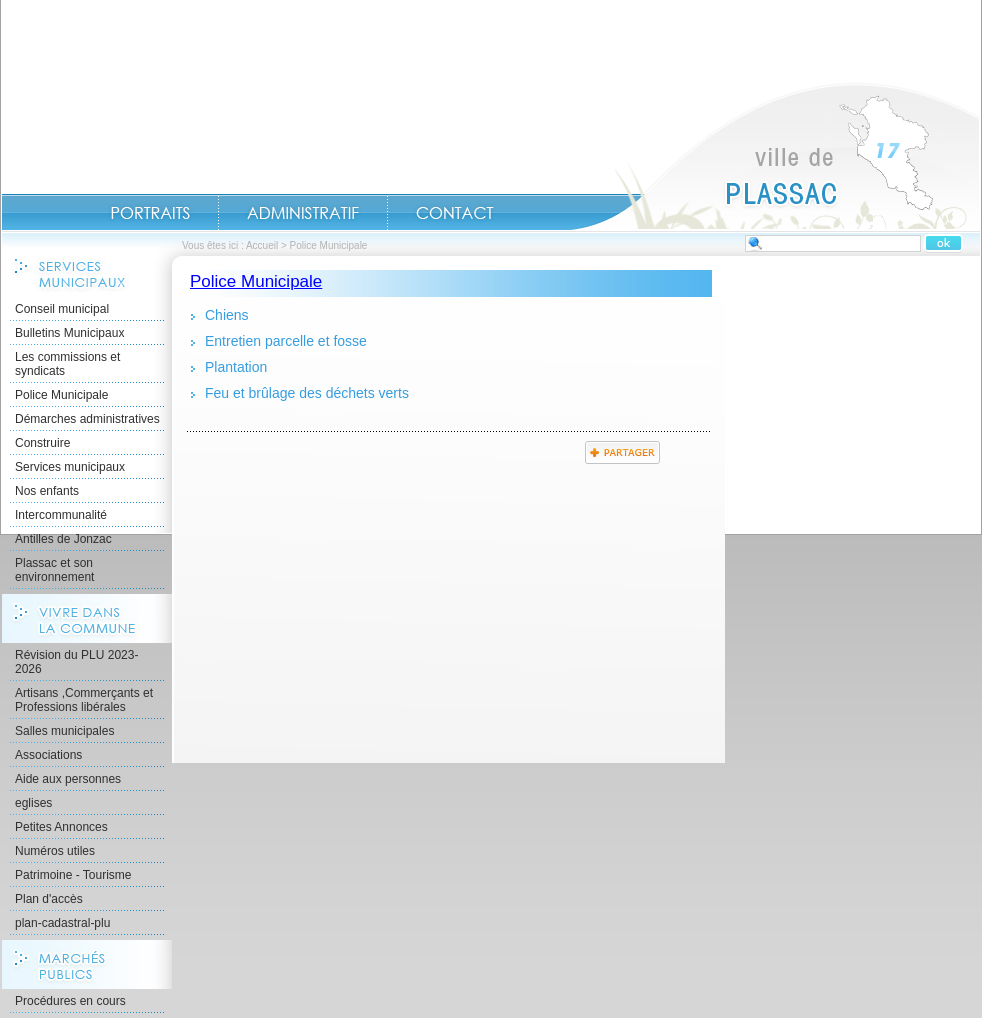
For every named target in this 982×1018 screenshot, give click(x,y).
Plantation (236, 367)
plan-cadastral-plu (62, 923)
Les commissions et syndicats (67, 364)
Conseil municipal (62, 309)
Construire (42, 443)
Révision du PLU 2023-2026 (76, 662)
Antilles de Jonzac (63, 539)
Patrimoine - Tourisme (73, 875)
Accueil (775, 156)
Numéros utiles (55, 851)
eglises (33, 803)
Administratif (303, 213)
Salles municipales (64, 731)
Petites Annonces (61, 827)
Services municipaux (70, 467)
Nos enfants (47, 491)
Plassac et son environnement (54, 570)
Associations (48, 755)
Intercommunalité (61, 515)
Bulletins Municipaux (69, 333)
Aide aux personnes (68, 779)
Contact (455, 213)
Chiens (227, 315)
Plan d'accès (49, 899)
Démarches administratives (87, 419)
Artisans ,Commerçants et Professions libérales (84, 700)
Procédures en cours (70, 1001)
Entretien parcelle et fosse (286, 341)
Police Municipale (61, 395)
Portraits (150, 213)
